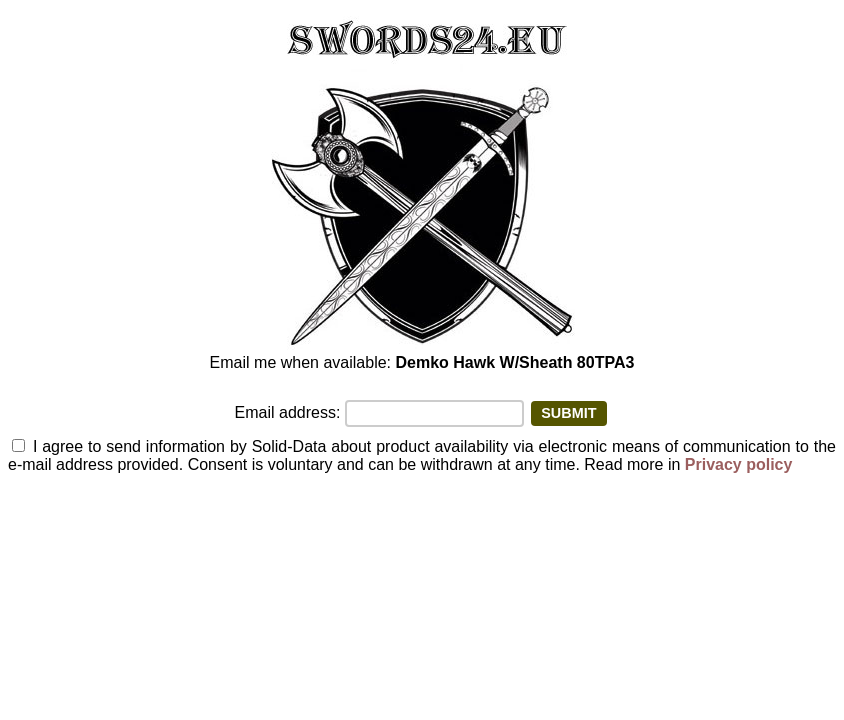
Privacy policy (739, 464)
